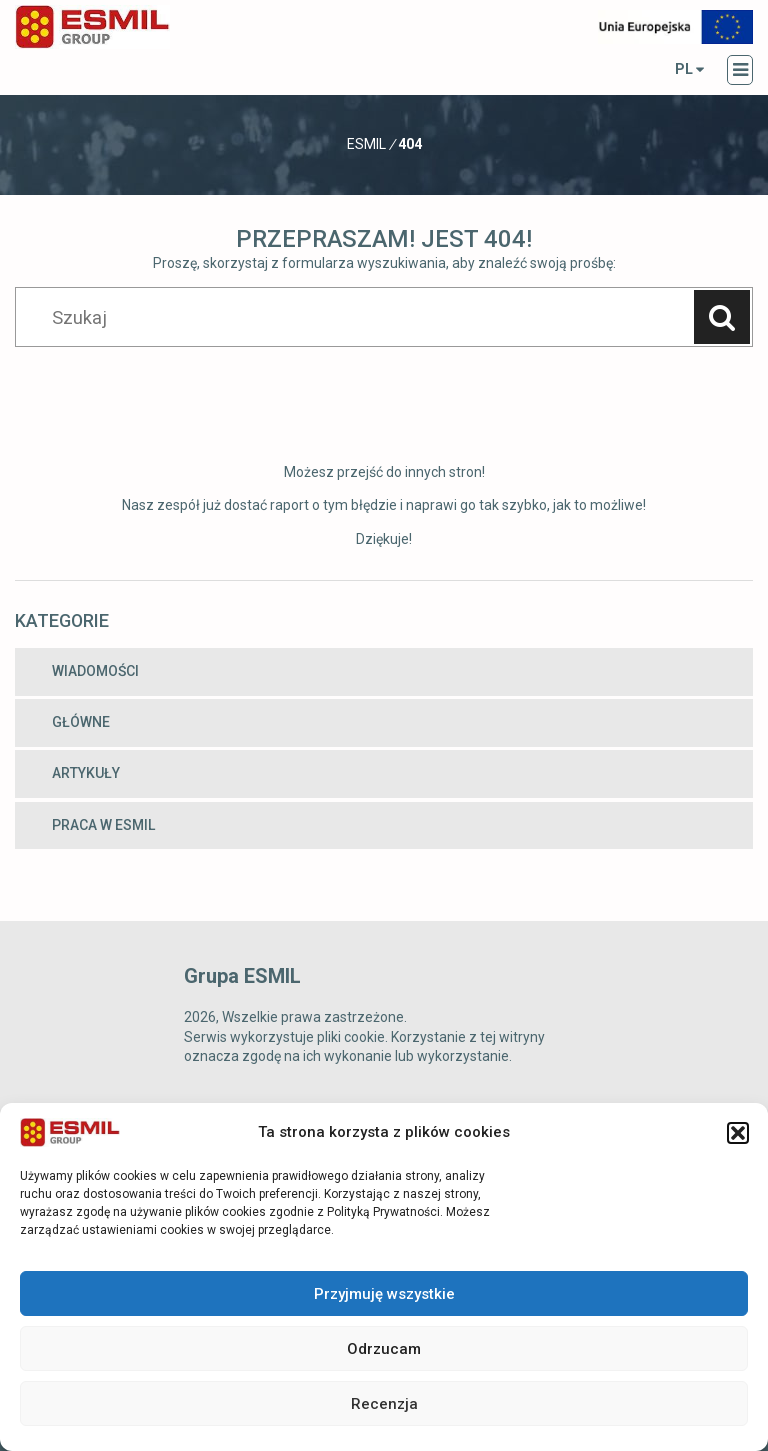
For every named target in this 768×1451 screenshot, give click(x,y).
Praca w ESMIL (103, 825)
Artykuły (86, 773)
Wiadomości (95, 671)
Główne (81, 722)
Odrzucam (384, 1349)
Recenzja (384, 1404)
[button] (738, 1133)
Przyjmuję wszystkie (384, 1294)
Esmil (366, 144)
